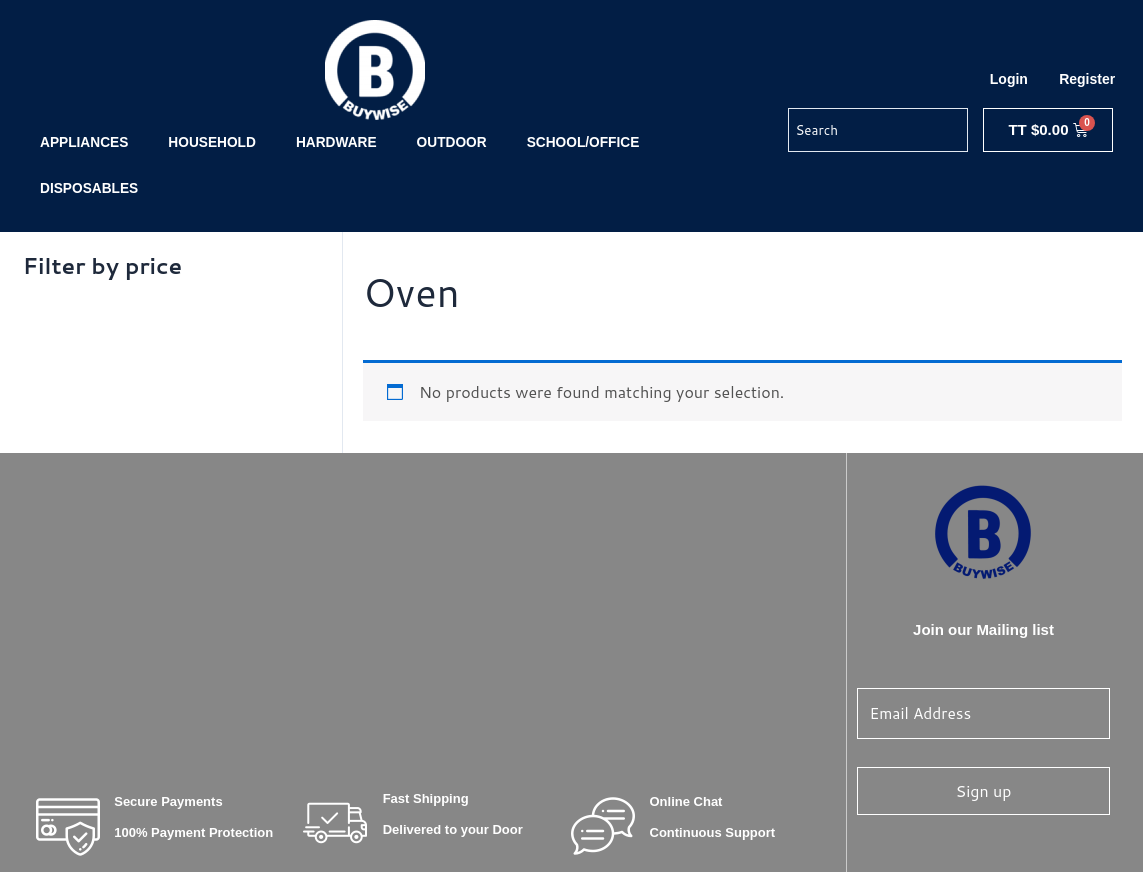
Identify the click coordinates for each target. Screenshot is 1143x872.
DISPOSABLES (89, 188)
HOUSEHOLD (212, 142)
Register (1087, 79)
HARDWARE (336, 142)
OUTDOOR (452, 142)
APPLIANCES (84, 142)
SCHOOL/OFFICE (583, 142)
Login (1009, 79)
